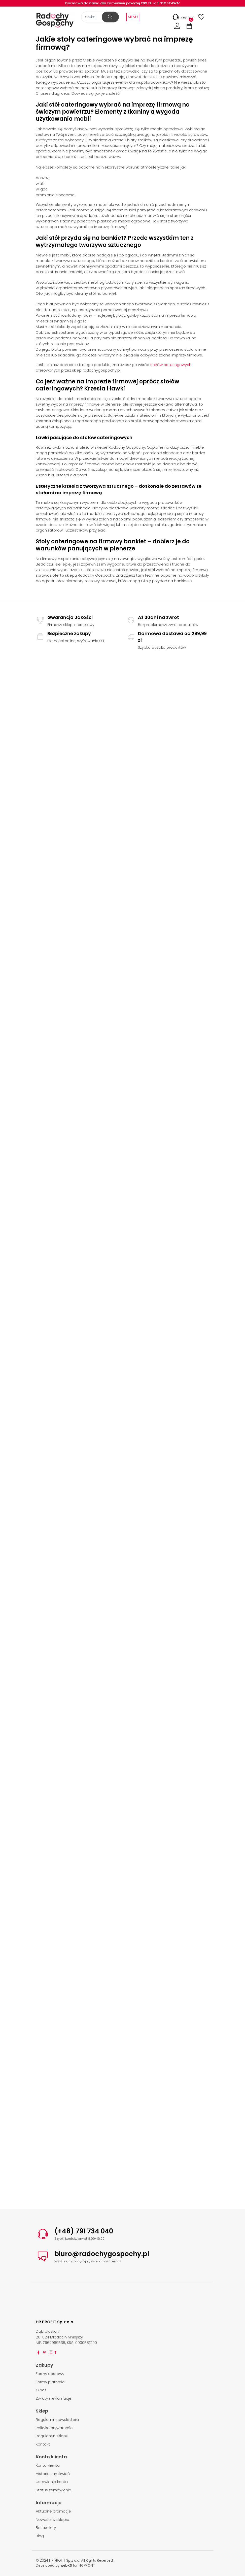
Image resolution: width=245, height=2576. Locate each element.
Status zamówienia (53, 2490)
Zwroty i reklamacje (54, 2398)
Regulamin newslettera (57, 2419)
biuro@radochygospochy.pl (101, 2253)
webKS (66, 2565)
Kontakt (183, 17)
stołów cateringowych (170, 364)
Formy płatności (50, 2382)
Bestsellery (46, 2527)
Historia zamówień (53, 2473)
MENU (133, 16)
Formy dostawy (50, 2373)
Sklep (42, 2411)
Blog (40, 2535)
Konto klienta (51, 2457)
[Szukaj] (100, 17)
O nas (41, 2390)
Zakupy (44, 2365)
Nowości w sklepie (52, 2519)
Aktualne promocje (53, 2511)
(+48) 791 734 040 (83, 2231)
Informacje (48, 2502)
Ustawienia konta (52, 2481)
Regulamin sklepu (52, 2435)
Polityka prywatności (54, 2427)
